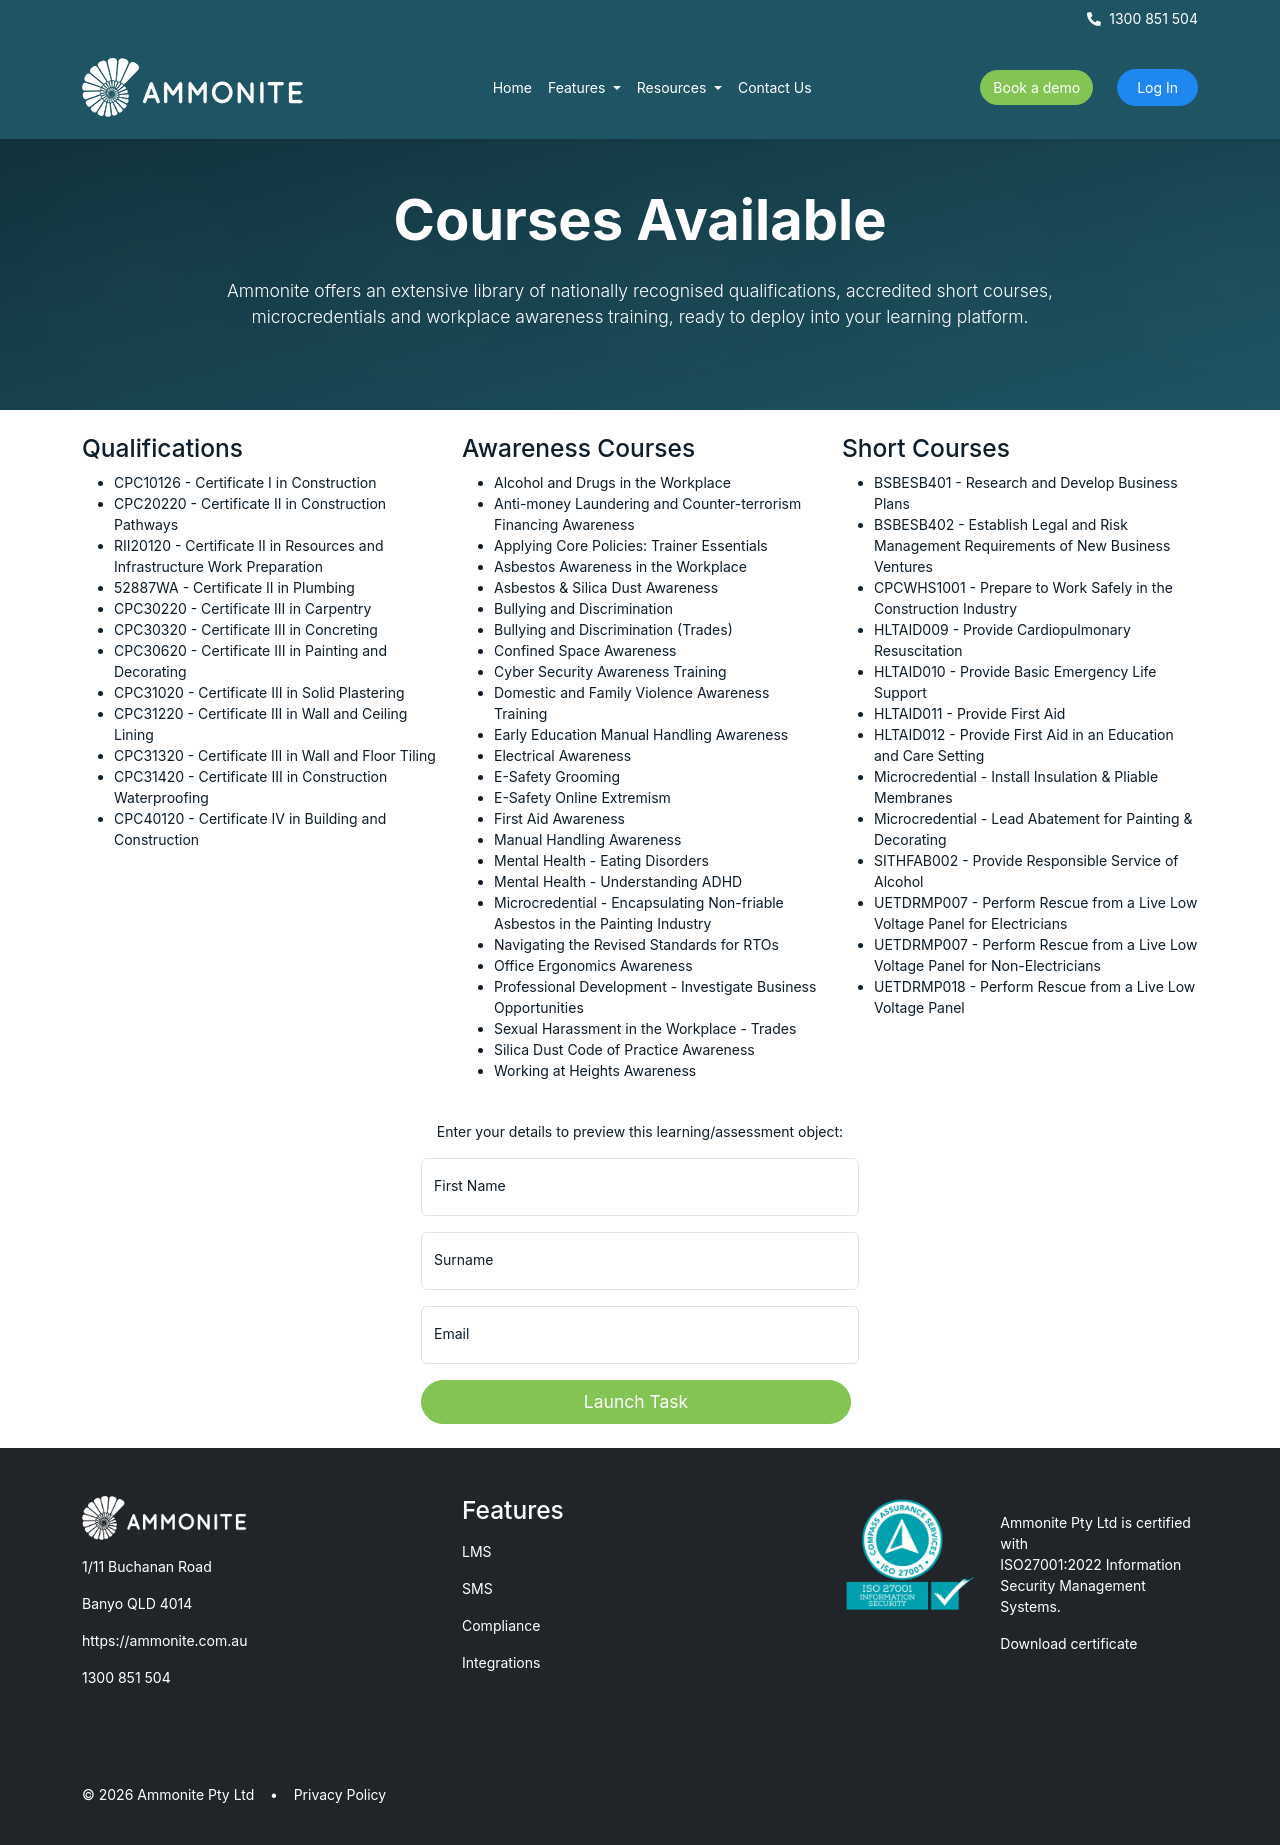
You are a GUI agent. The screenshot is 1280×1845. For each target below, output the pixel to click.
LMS (477, 1551)
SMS (477, 1588)
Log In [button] (1157, 87)
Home (512, 87)
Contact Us (775, 87)
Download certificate (1068, 1643)
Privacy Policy (340, 1794)
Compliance (501, 1625)
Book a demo (1036, 87)
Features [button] (578, 87)
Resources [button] (674, 87)
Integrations (501, 1662)
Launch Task (636, 1401)
